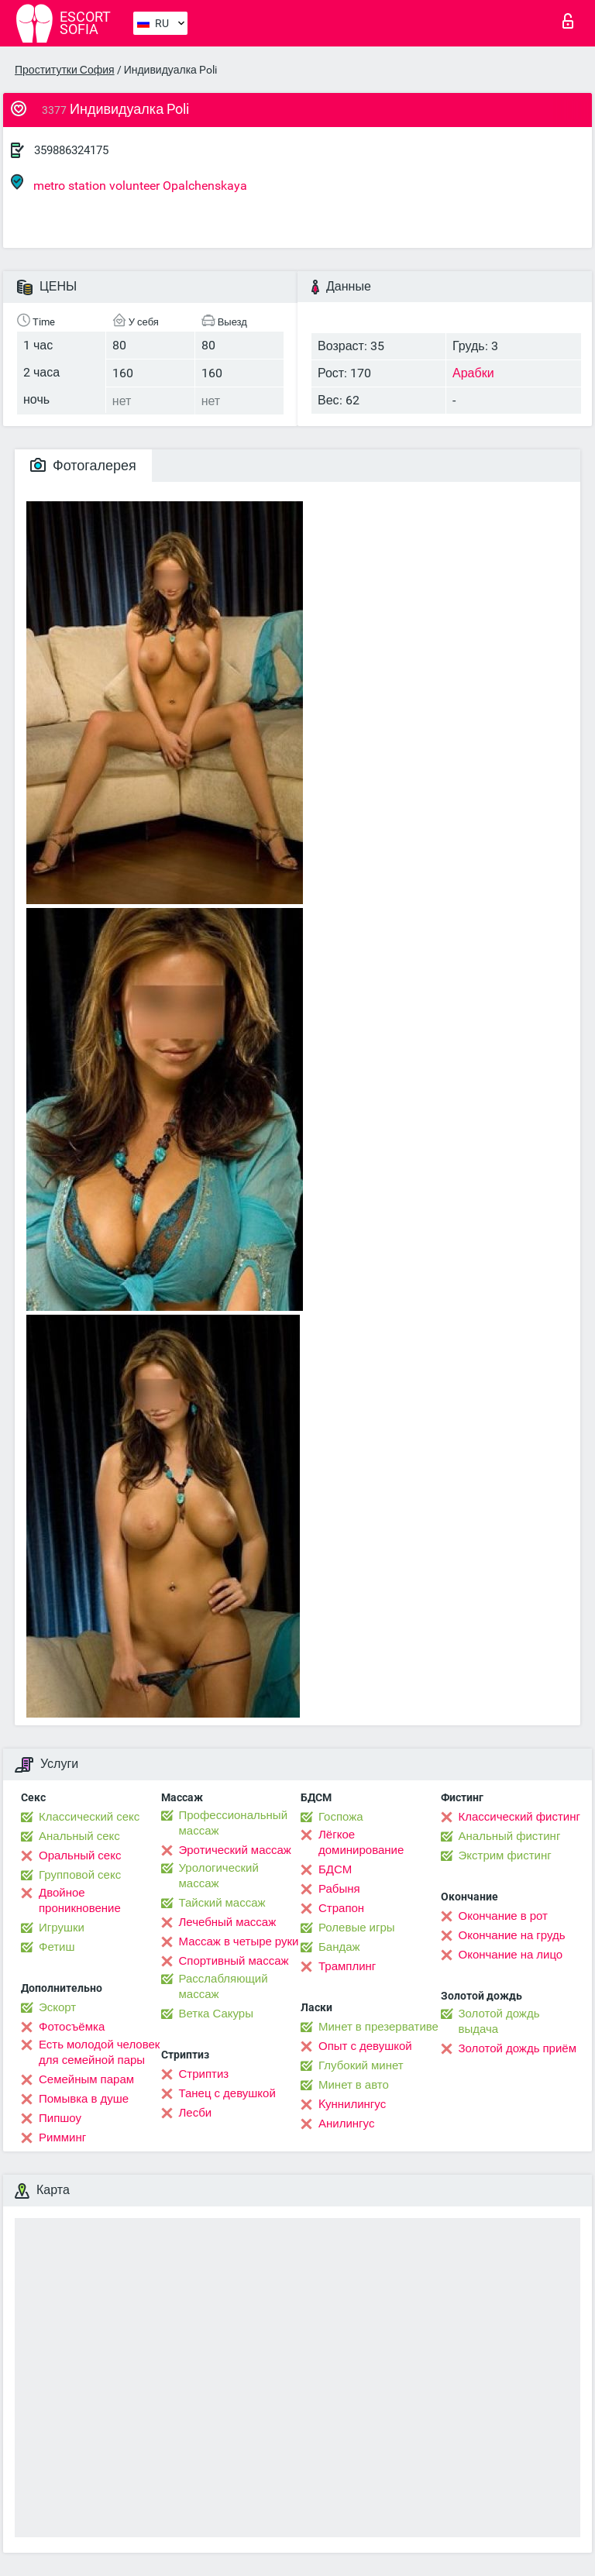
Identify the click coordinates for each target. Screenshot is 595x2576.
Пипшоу (60, 2118)
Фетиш (57, 1947)
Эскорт (57, 2007)
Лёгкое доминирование (361, 1842)
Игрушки (61, 1928)
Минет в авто (353, 2085)
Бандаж (339, 1947)
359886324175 (71, 150)
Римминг (62, 2137)
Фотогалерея (83, 465)
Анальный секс (79, 1836)
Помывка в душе (84, 2099)
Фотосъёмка (72, 2027)
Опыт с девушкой (365, 2046)
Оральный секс (80, 1855)
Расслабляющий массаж (223, 1986)
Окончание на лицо (511, 1955)
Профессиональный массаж (233, 1823)
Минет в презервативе (378, 2027)
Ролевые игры (356, 1928)
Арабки (473, 373)
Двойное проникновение (80, 1900)
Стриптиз (204, 2074)
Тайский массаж (222, 1903)
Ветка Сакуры (216, 2014)
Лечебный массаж (228, 1922)
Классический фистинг (519, 1817)
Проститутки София (65, 70)
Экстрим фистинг (505, 1855)
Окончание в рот (503, 1916)
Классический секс (89, 1817)
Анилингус (346, 2124)
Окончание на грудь (512, 1935)
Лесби (195, 2113)
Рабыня (339, 1889)
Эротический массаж (235, 1850)
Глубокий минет (361, 2065)
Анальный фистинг (510, 1836)
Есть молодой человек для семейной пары (99, 2052)
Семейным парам (86, 2079)
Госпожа (340, 1817)
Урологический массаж (219, 1875)
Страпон (341, 1908)
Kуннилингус (352, 2104)
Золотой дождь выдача (499, 2021)
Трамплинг (347, 1966)
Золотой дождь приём (517, 2048)
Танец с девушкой (227, 2093)
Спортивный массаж (234, 1961)
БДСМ (335, 1869)
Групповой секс (80, 1875)
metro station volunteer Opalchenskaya (129, 183)
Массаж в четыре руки (239, 1941)
